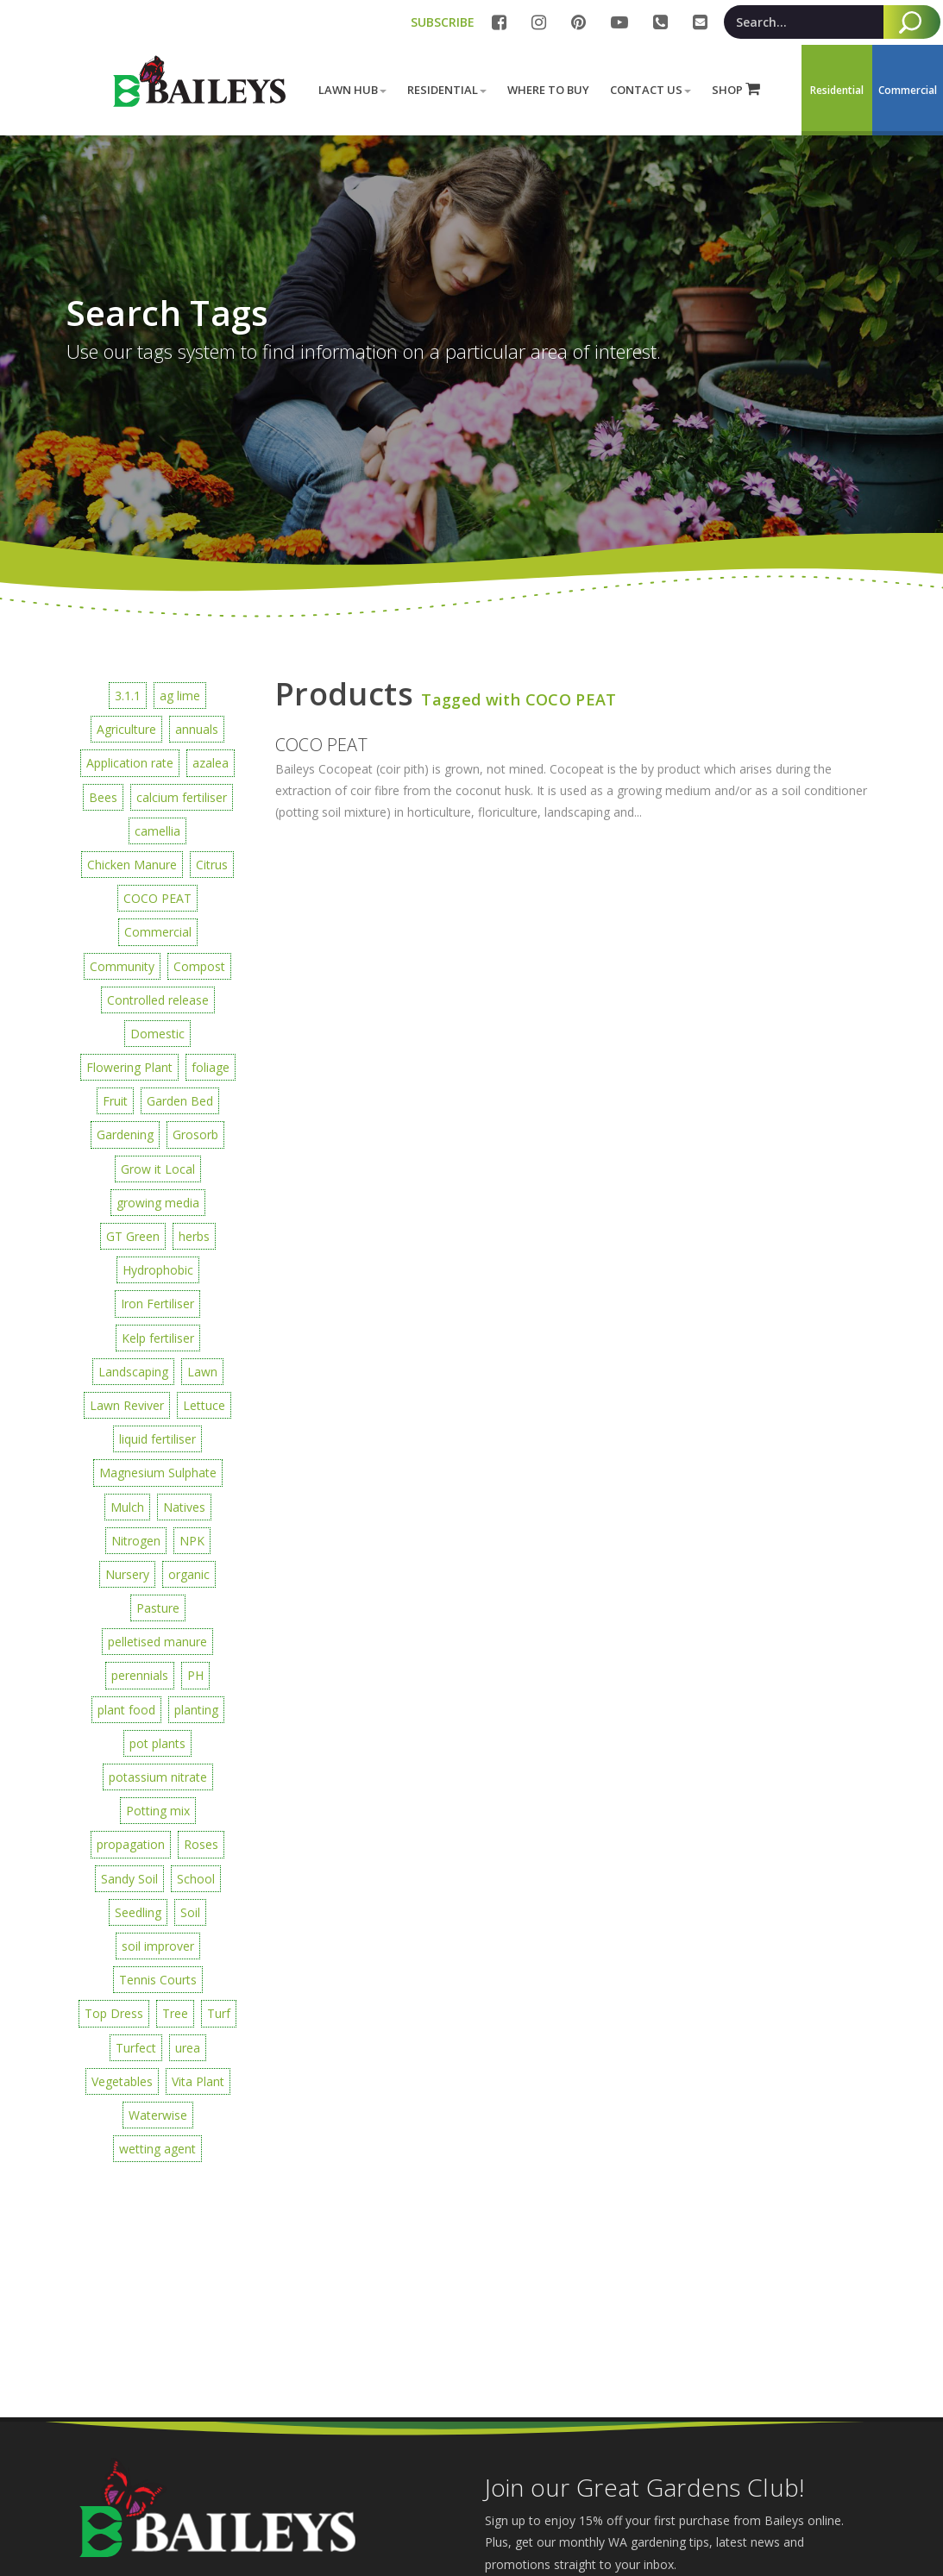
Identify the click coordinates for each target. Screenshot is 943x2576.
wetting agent (157, 2148)
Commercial (158, 932)
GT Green (133, 1236)
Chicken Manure (132, 864)
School (196, 1879)
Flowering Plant (129, 1067)
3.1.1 (128, 695)
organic (189, 1574)
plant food (126, 1710)
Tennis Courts (158, 1979)
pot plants (157, 1743)
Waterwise (158, 2115)
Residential (447, 89)
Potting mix (158, 1810)
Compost (199, 966)
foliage (210, 1067)
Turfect (136, 2048)
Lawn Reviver (127, 1405)
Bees (103, 797)
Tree (175, 2013)
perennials (139, 1675)
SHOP (736, 89)
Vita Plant (198, 2081)
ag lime (180, 695)
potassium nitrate (158, 1777)
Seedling (138, 1912)
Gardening (125, 1134)
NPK (191, 1540)
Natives (184, 1507)
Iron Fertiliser (157, 1303)
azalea (210, 763)
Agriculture (126, 729)
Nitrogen (135, 1540)
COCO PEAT (157, 898)
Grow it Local (158, 1169)
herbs (194, 1236)
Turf (218, 2013)
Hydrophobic (158, 1270)
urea (187, 2048)
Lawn (202, 1371)
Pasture (157, 1608)
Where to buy (548, 89)
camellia (157, 831)
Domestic (157, 1033)
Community (122, 966)
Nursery (127, 1574)
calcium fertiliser (181, 797)
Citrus (212, 864)
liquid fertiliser (157, 1439)
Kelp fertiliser (158, 1338)
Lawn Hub (352, 89)
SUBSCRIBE (443, 22)
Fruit (115, 1101)
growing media (157, 1202)
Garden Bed (180, 1101)
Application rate (129, 763)
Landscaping (133, 1371)
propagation (131, 1844)
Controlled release (158, 1000)
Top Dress (114, 2013)
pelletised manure (157, 1641)
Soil (190, 1912)
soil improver (158, 1946)
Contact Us (650, 89)
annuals (196, 729)
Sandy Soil (129, 1879)
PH (195, 1675)
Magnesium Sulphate (158, 1472)
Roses (201, 1844)
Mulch (127, 1507)
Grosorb (195, 1134)
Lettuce (204, 1405)
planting (196, 1710)
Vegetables (122, 2081)
